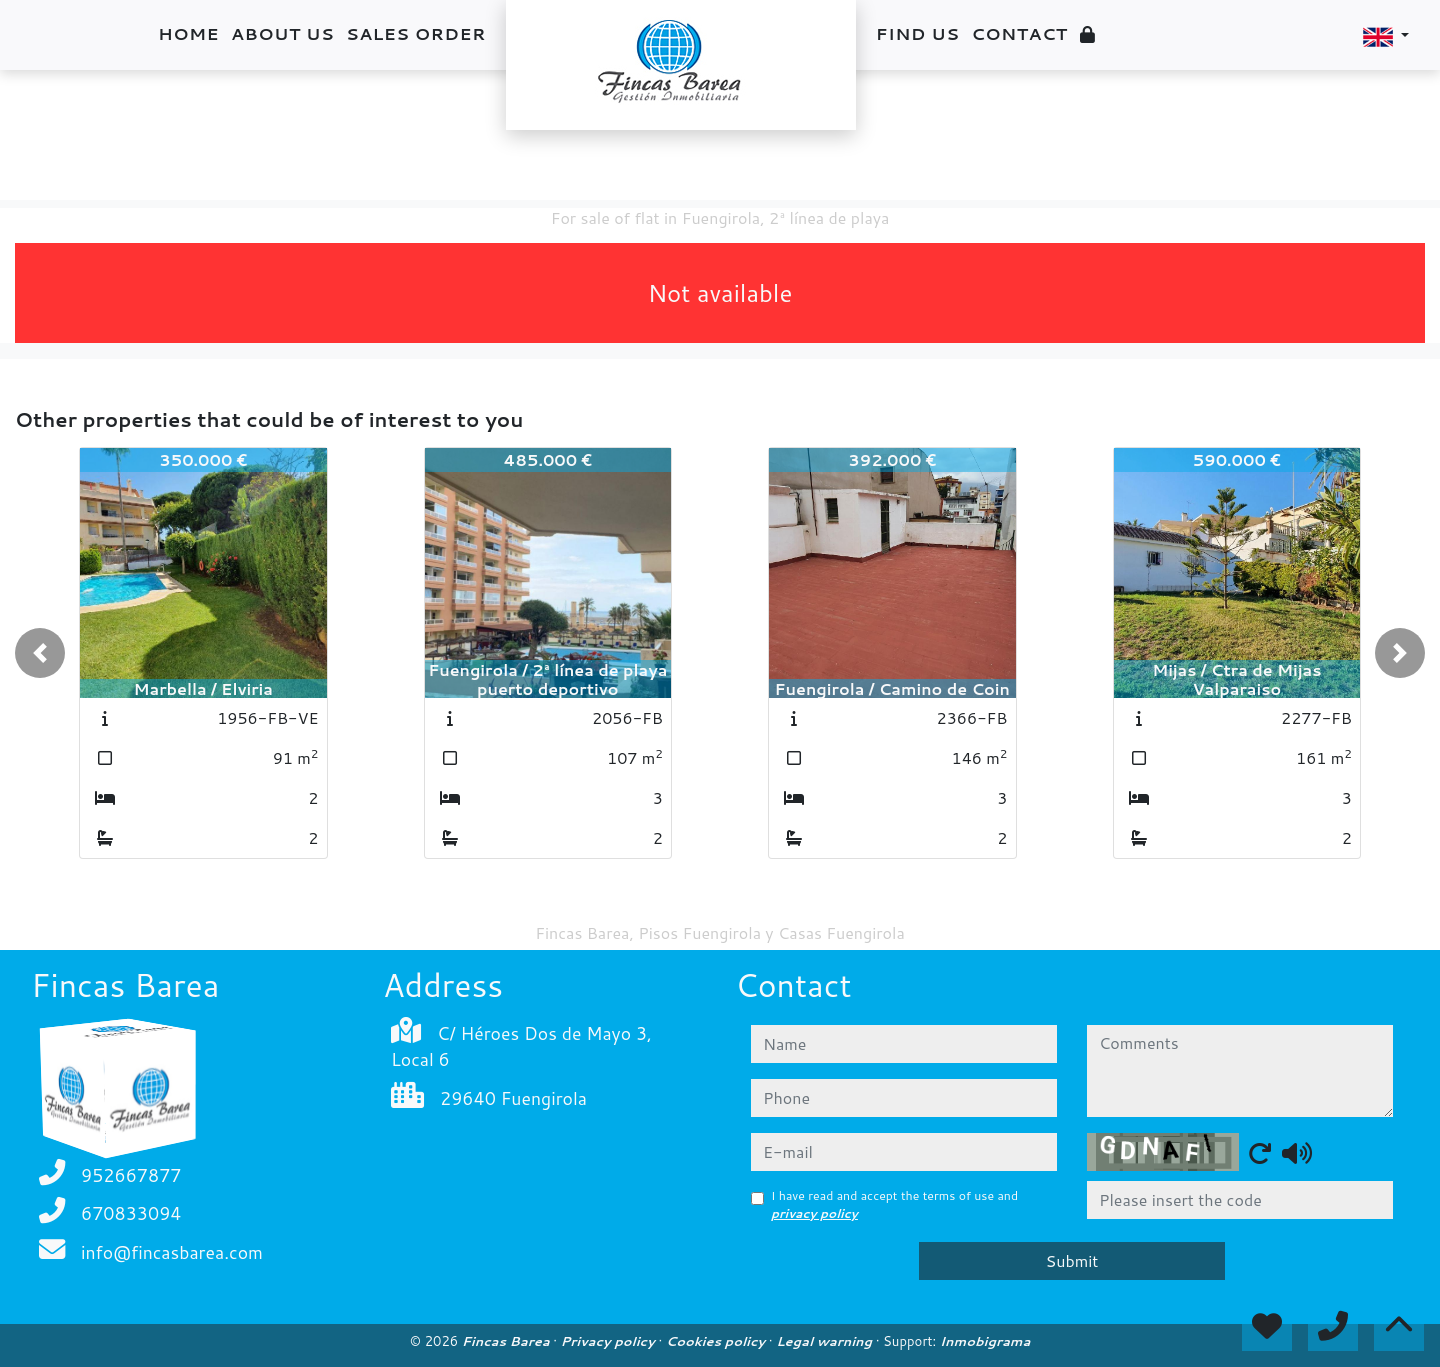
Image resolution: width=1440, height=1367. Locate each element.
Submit (1072, 1260)
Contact (1019, 33)
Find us (918, 33)
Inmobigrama (985, 1341)
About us (282, 33)
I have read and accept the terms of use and (894, 1204)
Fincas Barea (507, 1341)
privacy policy (814, 1213)
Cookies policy (717, 1341)
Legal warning (826, 1341)
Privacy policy (610, 1341)
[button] (40, 653)
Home (188, 33)
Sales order (416, 33)
